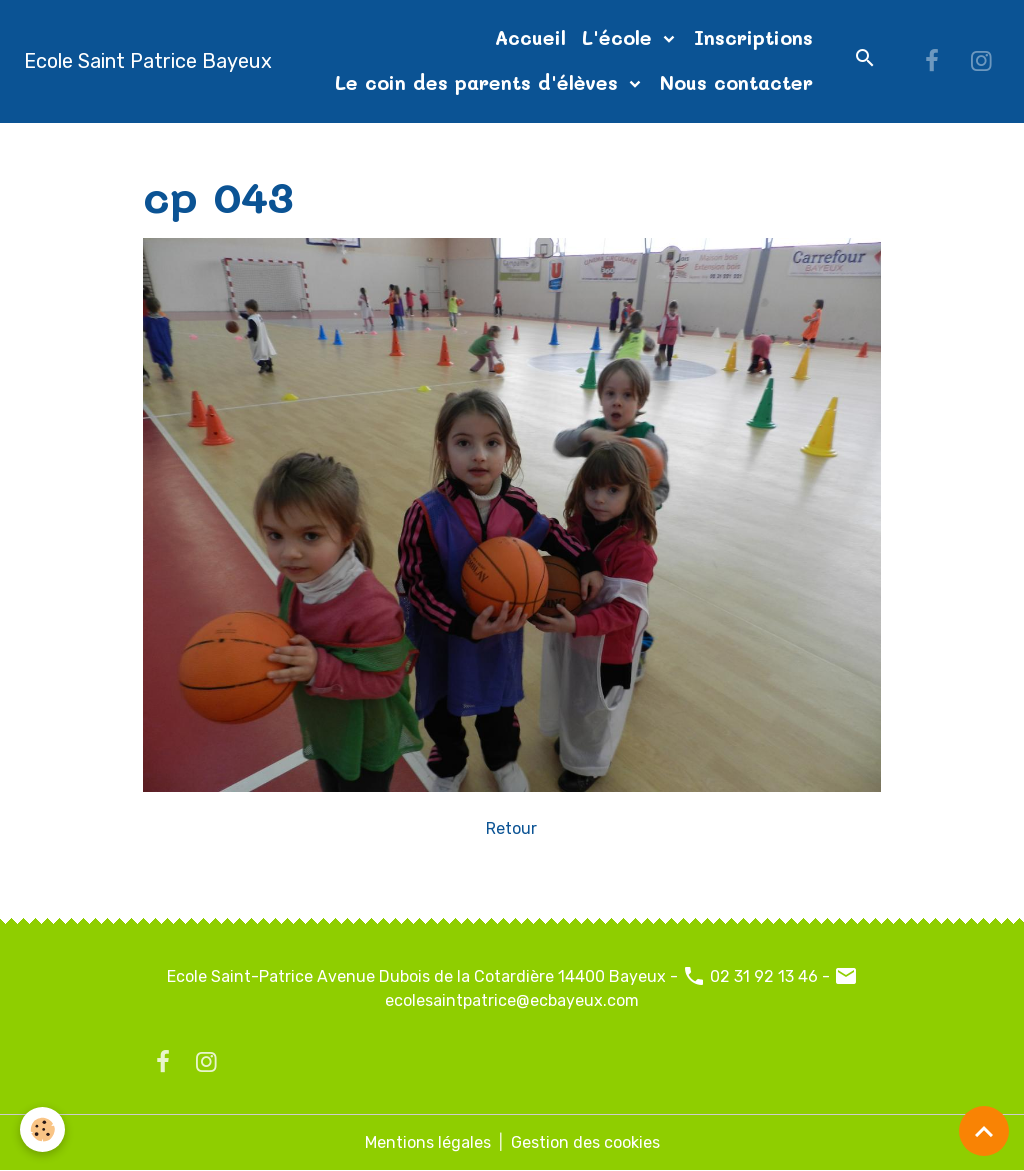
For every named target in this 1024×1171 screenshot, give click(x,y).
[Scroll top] (984, 1131)
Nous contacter (736, 82)
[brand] (148, 61)
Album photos (275, 146)
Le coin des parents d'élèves (480, 82)
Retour (511, 828)
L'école (620, 37)
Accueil (530, 37)
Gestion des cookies (585, 1142)
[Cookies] (42, 1129)
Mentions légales (428, 1142)
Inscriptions (753, 37)
